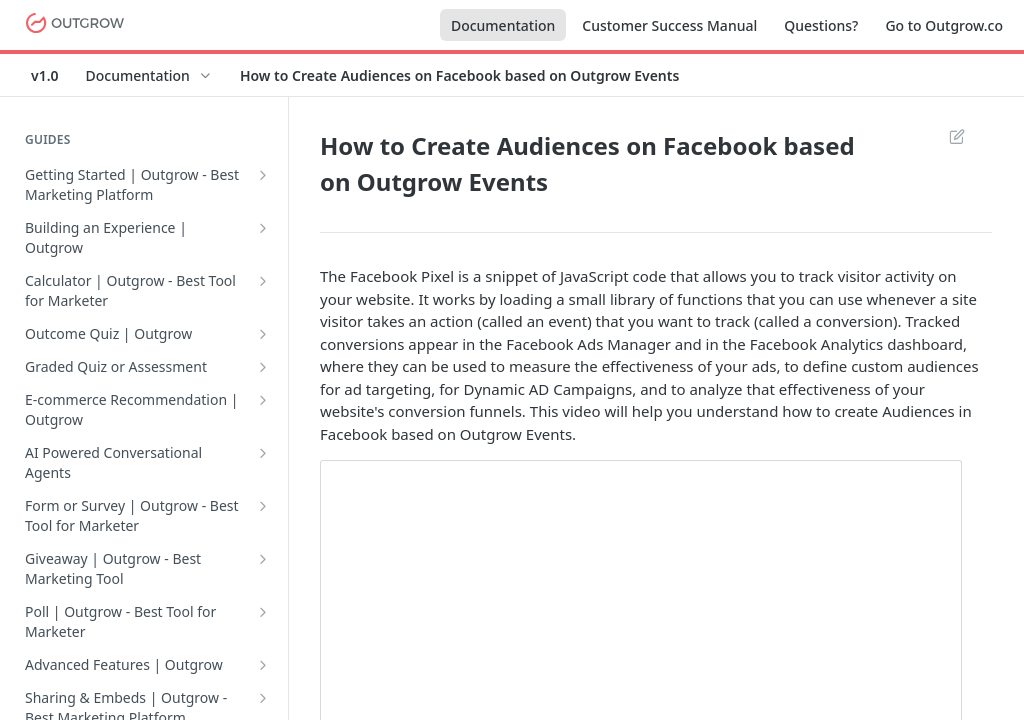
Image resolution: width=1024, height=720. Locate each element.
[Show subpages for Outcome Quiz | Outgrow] (263, 334)
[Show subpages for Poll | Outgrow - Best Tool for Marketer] (263, 612)
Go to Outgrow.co (944, 25)
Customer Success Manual (669, 25)
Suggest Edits (956, 136)
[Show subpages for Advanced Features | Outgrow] (263, 665)
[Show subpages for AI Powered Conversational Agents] (263, 453)
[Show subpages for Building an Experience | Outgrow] (263, 228)
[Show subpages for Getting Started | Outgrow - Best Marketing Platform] (263, 175)
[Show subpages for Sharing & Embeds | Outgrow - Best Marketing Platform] (263, 698)
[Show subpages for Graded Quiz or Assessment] (263, 367)
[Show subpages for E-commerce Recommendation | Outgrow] (263, 400)
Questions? (821, 25)
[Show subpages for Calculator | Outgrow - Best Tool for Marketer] (263, 281)
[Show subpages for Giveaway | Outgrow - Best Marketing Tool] (263, 559)
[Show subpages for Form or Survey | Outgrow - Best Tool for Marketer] (263, 506)
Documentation (503, 25)
